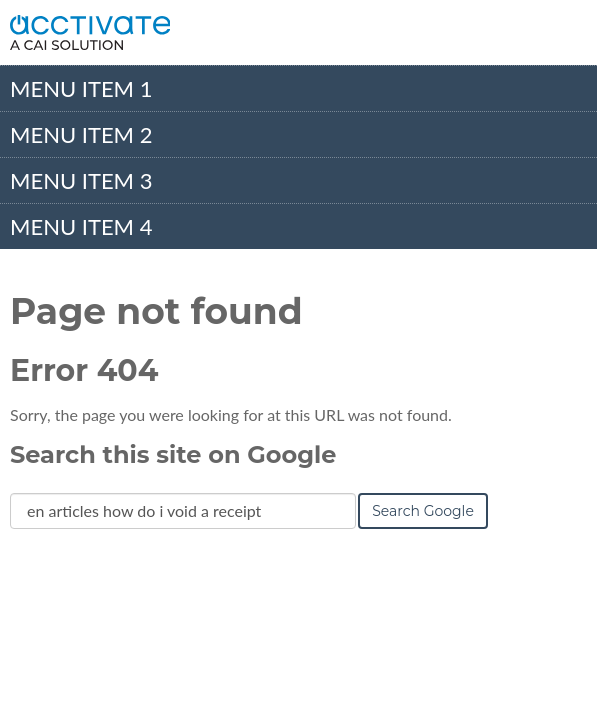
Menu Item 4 (81, 226)
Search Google (423, 511)
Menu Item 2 (81, 134)
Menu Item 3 (81, 180)
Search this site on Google (173, 454)
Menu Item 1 (81, 88)
